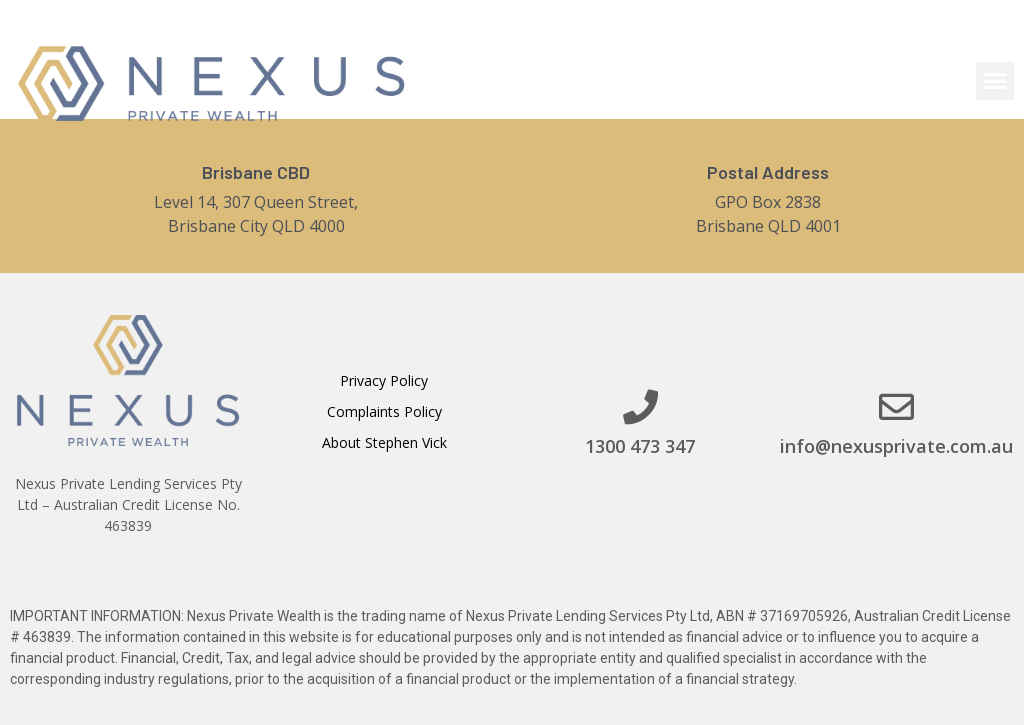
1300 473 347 (640, 446)
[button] (995, 81)
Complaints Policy (384, 411)
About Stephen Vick (384, 442)
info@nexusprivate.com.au (896, 446)
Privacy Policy (384, 380)
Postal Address (768, 172)
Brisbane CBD (256, 172)
